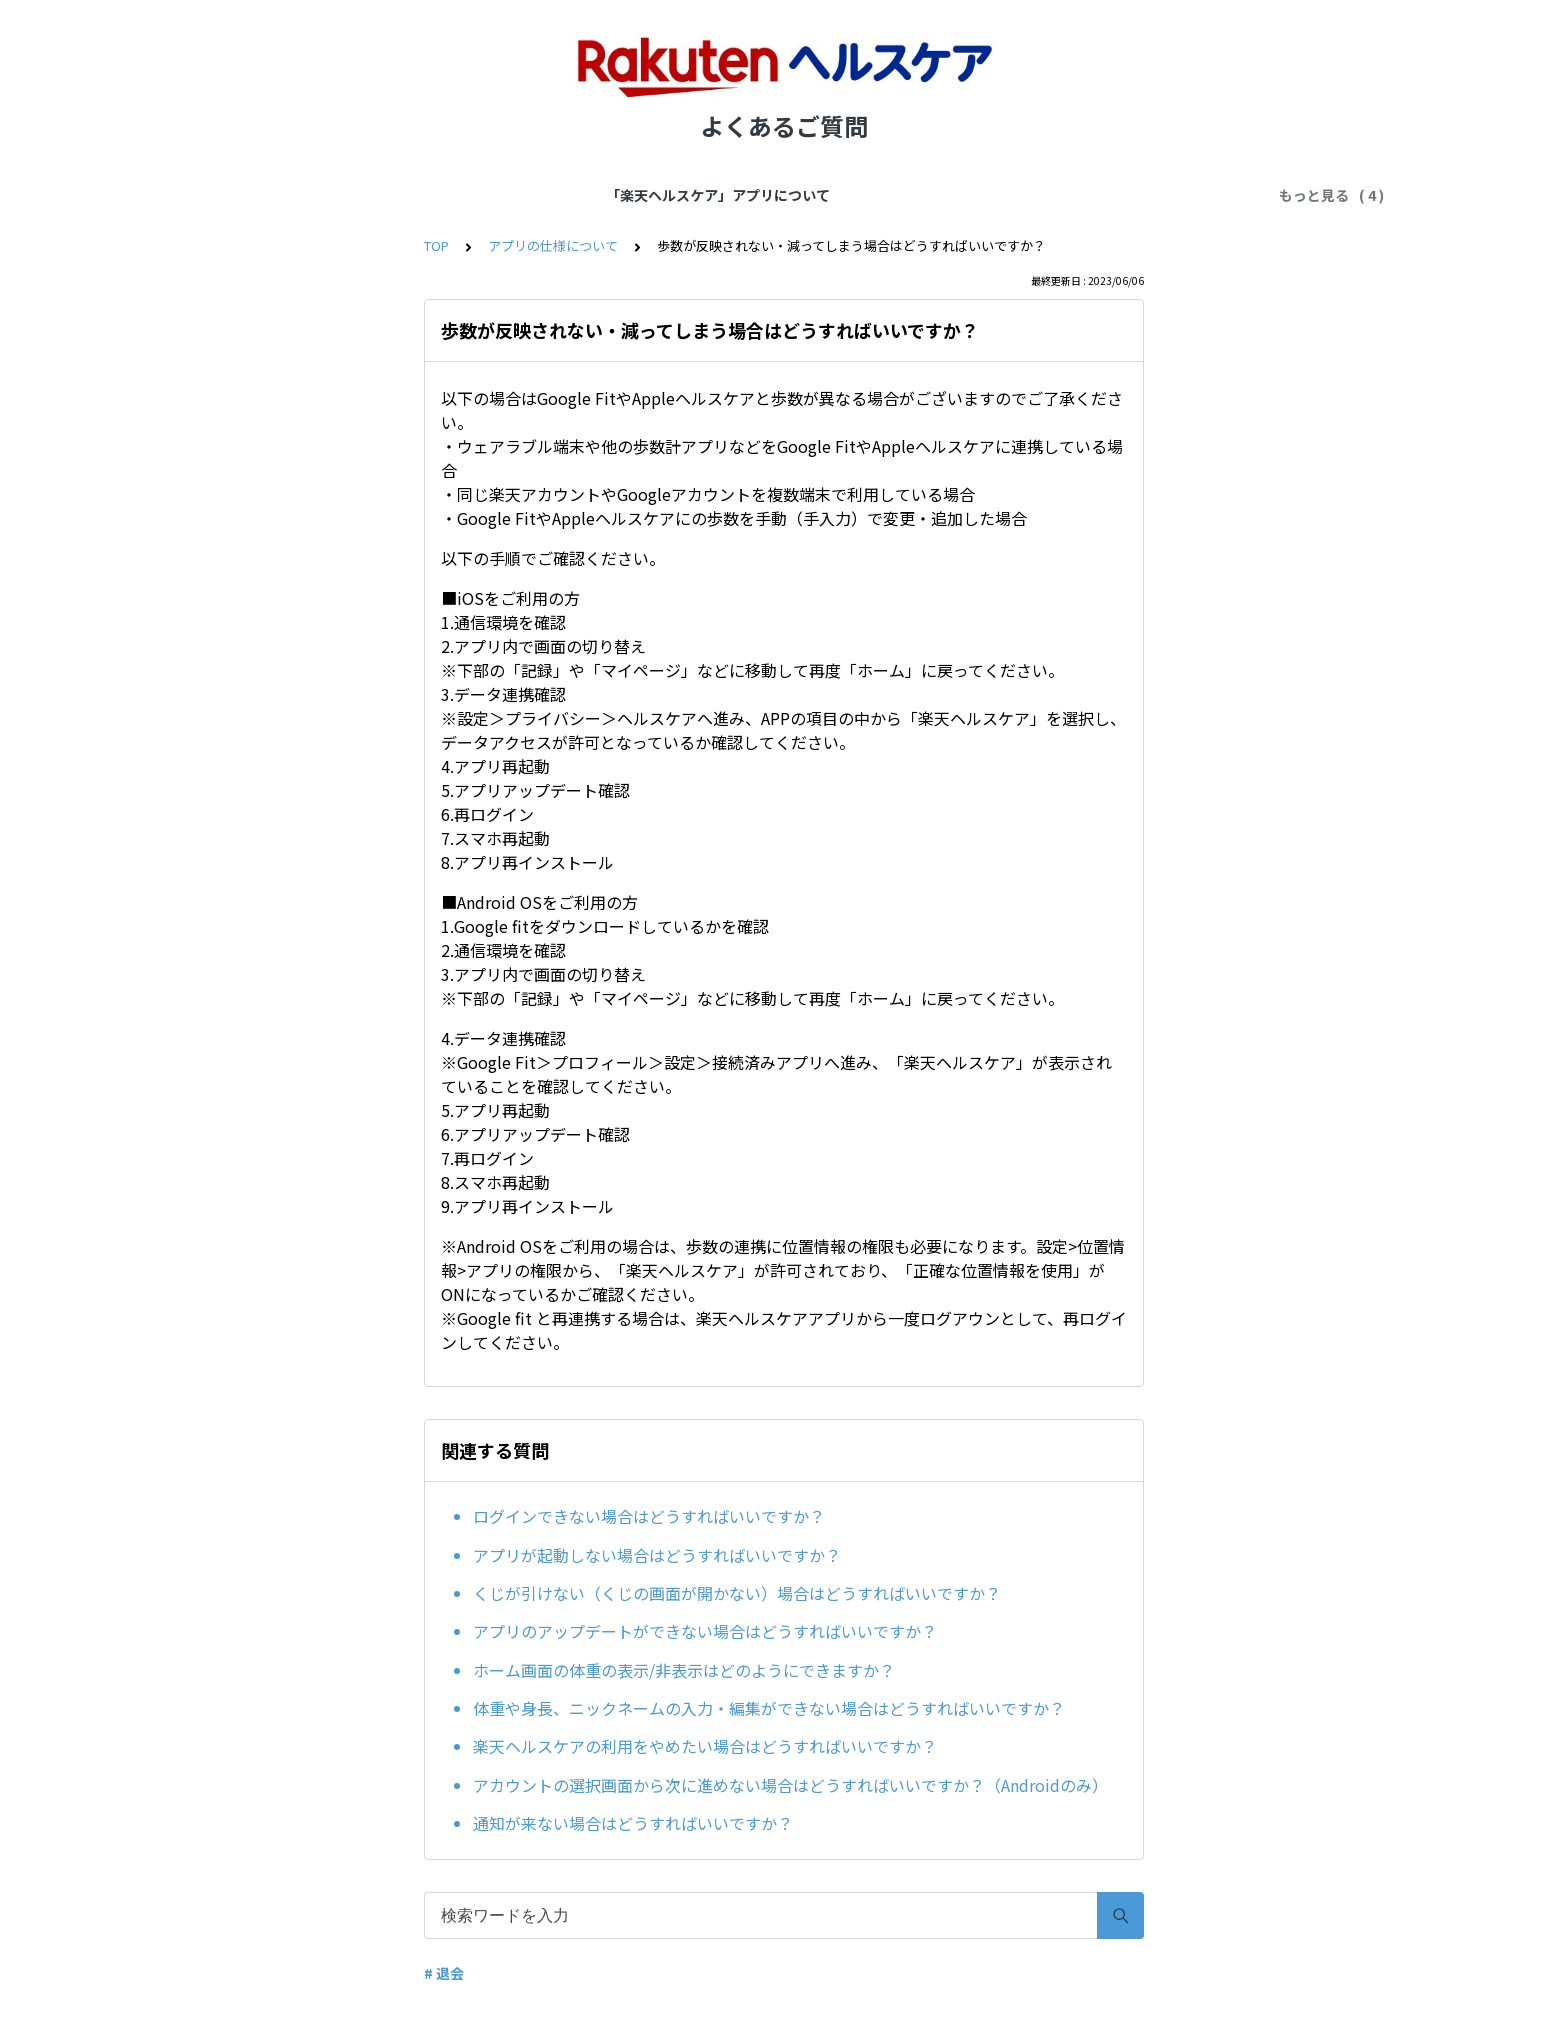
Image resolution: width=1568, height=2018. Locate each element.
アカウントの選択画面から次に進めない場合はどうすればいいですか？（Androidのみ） (790, 1785)
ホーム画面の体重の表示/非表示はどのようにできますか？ (684, 1670)
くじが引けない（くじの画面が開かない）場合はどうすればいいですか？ (737, 1593)
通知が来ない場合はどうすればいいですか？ (633, 1823)
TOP (436, 245)
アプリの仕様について (602, 195)
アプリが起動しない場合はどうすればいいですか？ (657, 1555)
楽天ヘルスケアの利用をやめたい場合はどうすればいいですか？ (705, 1746)
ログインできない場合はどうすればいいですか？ (649, 1516)
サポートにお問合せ (1197, 195)
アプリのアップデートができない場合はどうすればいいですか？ (705, 1631)
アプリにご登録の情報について (798, 195)
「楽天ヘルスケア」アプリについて (392, 195)
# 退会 (444, 1973)
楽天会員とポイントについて (1015, 195)
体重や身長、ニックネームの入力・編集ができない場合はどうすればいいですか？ (769, 1708)
